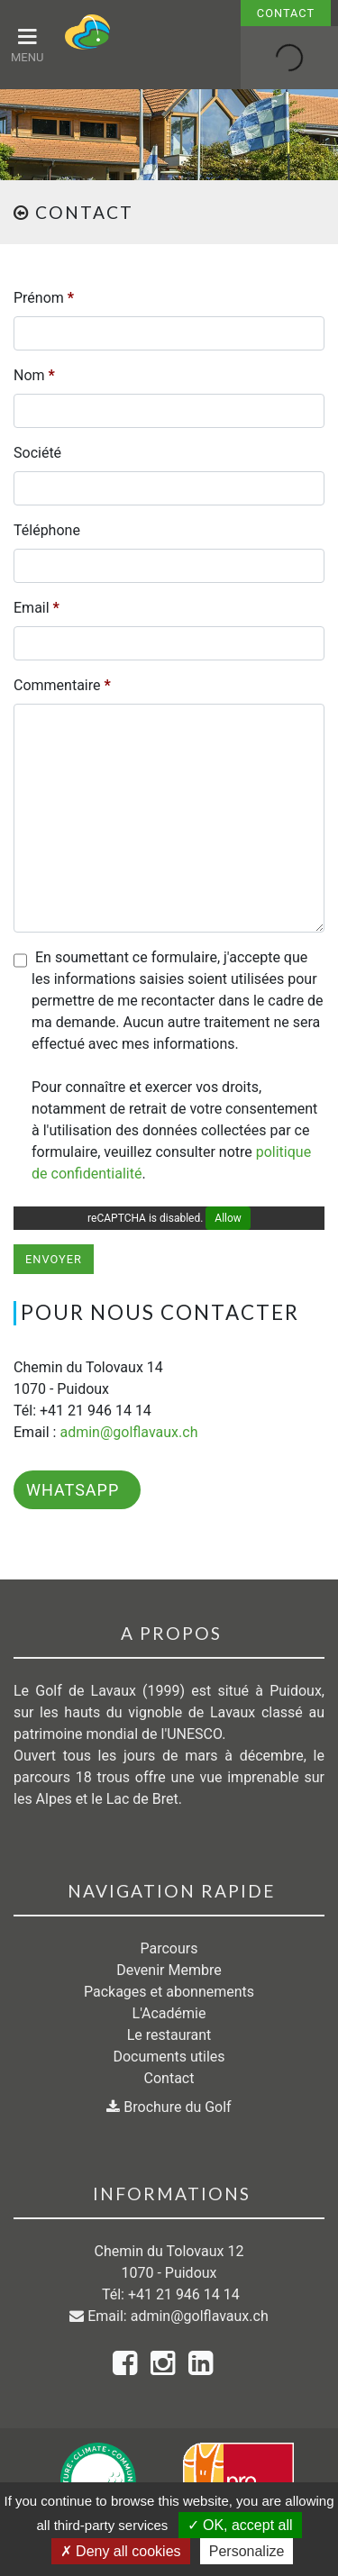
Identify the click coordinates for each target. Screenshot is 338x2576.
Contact (286, 13)
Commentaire (62, 685)
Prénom (44, 297)
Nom (34, 375)
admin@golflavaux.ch (128, 1432)
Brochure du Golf (168, 2107)
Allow (228, 1218)
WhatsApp (72, 1489)
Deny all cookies (120, 2551)
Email (36, 607)
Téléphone (47, 530)
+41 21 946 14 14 (184, 2294)
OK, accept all (240, 2525)
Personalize (247, 2551)
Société (37, 452)
